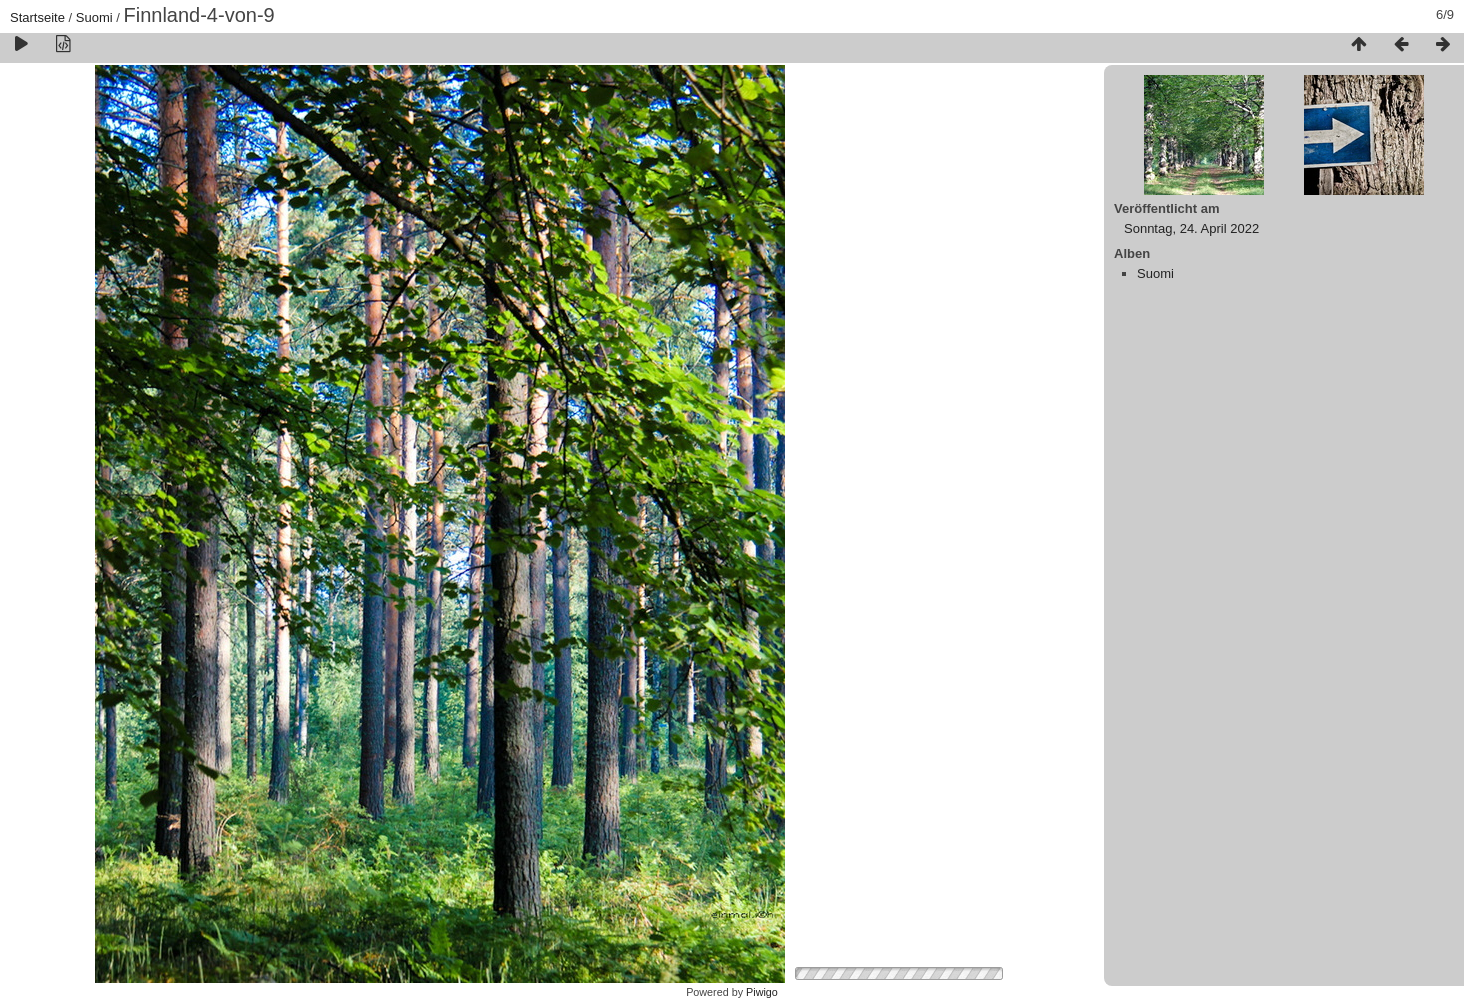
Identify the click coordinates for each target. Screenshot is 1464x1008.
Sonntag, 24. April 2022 (1191, 228)
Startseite (37, 17)
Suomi (94, 17)
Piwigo (762, 992)
